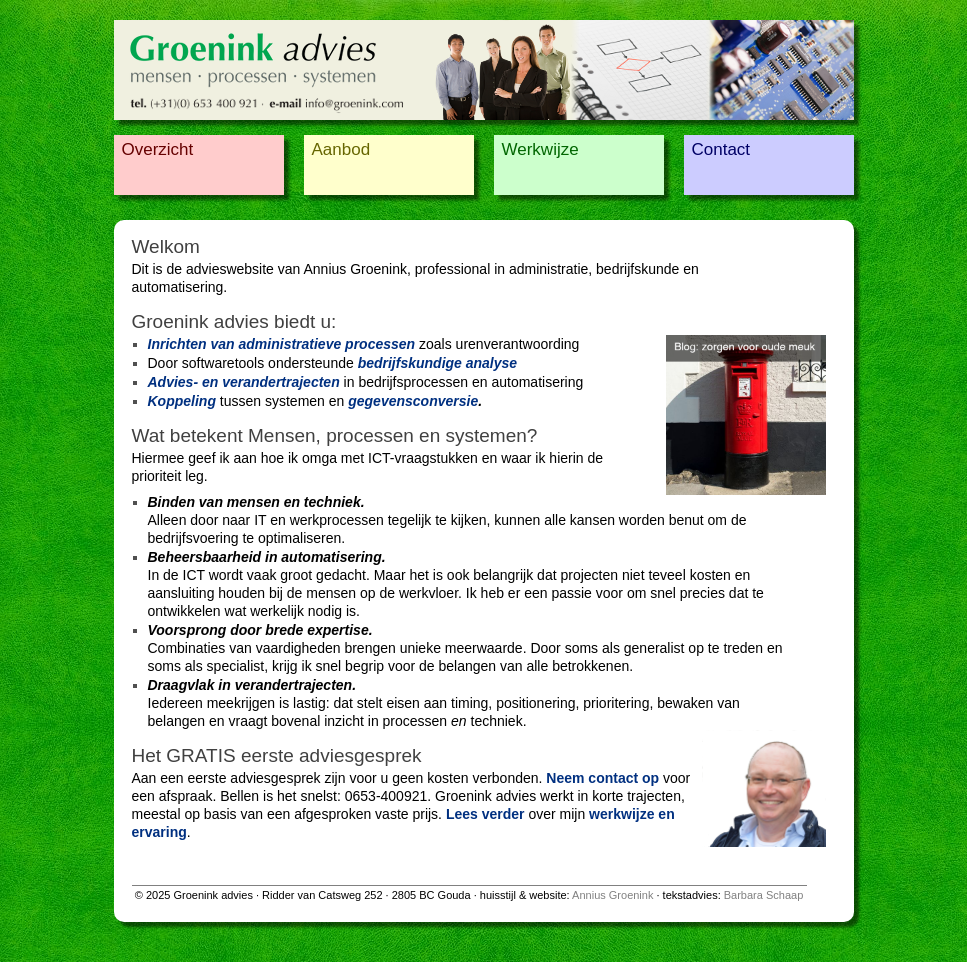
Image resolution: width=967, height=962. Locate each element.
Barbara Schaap (764, 895)
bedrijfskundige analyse (438, 363)
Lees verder (485, 814)
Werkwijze (540, 149)
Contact (721, 149)
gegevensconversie (413, 401)
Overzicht (158, 149)
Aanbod (341, 149)
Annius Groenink (612, 895)
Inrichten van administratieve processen (282, 344)
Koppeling (182, 401)
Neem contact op (602, 778)
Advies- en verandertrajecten (244, 382)
